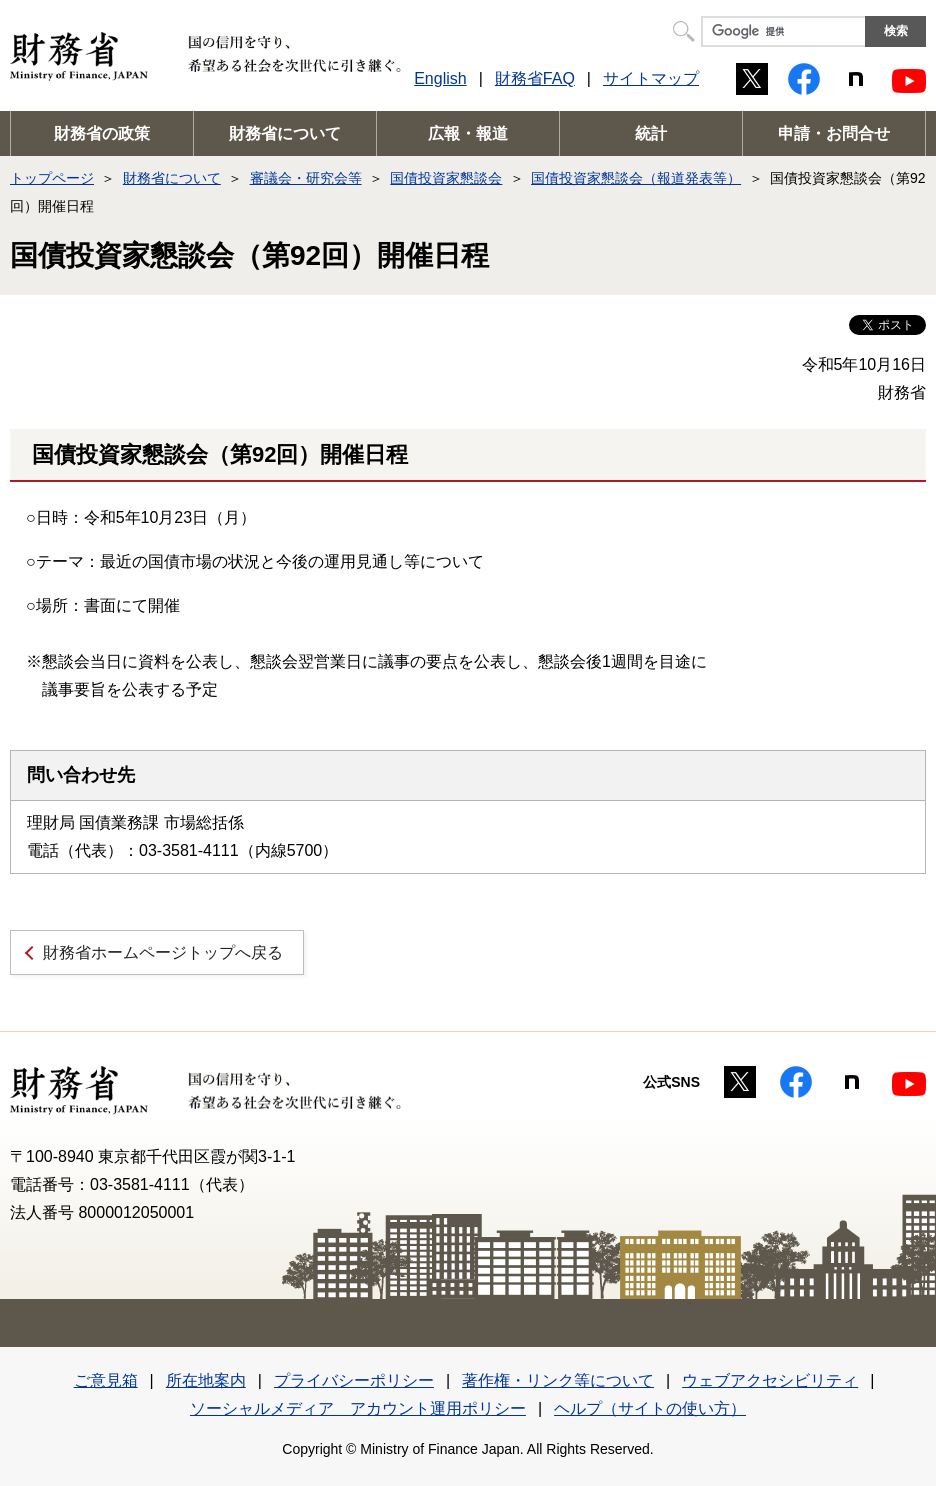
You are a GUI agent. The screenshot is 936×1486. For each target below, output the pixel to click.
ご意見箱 (106, 1380)
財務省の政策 (102, 133)
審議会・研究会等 (306, 178)
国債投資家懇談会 (446, 178)
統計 (651, 133)
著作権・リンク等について (558, 1380)
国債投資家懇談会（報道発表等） (636, 178)
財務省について (285, 133)
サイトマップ (651, 78)
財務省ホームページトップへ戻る (163, 952)
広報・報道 (468, 133)
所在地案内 (206, 1380)
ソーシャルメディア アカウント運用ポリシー (358, 1408)
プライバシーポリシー (354, 1380)
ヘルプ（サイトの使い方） (650, 1408)
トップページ (52, 178)
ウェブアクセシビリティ (770, 1380)
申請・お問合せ (834, 133)
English (440, 78)
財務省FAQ (535, 78)
